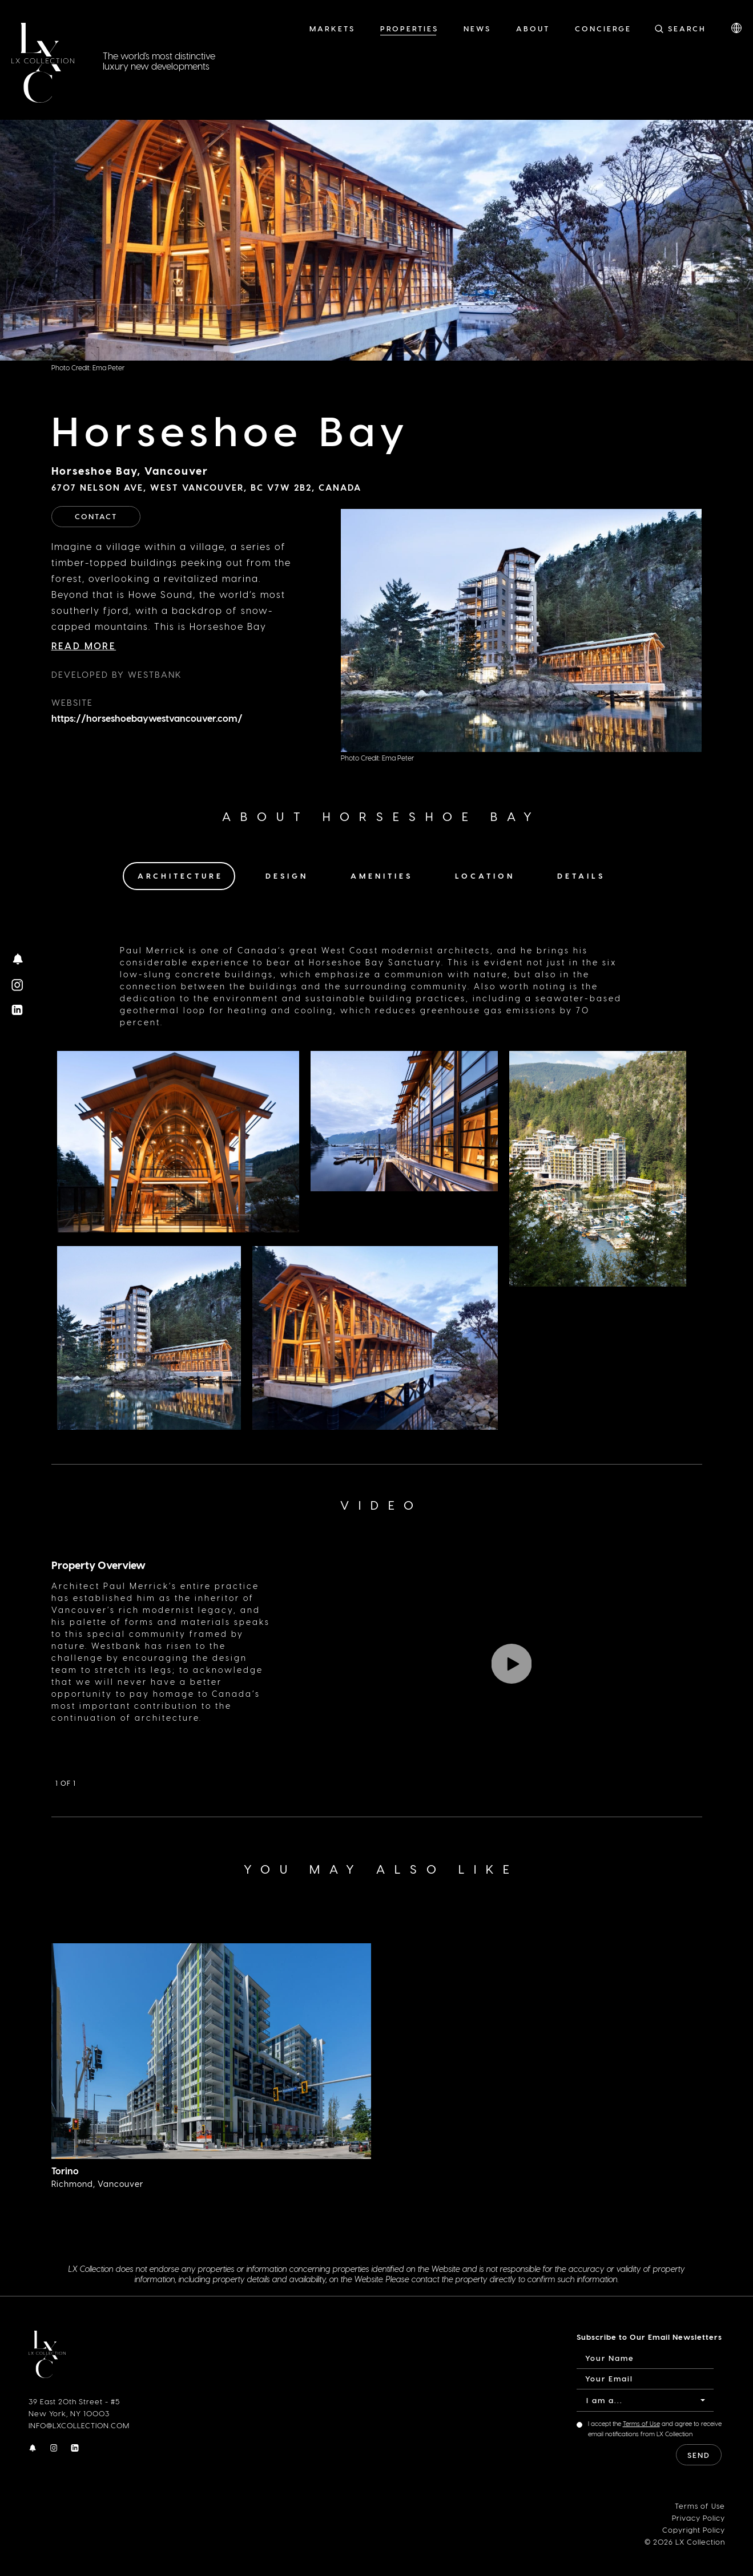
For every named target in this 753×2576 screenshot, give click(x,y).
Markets (332, 28)
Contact (96, 516)
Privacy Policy (698, 2517)
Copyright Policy (693, 2529)
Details (581, 875)
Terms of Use (641, 2423)
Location (485, 875)
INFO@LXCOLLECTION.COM (79, 2425)
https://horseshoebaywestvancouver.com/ (147, 718)
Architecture (180, 875)
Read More (83, 645)
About (533, 28)
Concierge (603, 28)
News (477, 28)
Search (687, 28)
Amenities (382, 875)
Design (286, 875)
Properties (409, 28)
